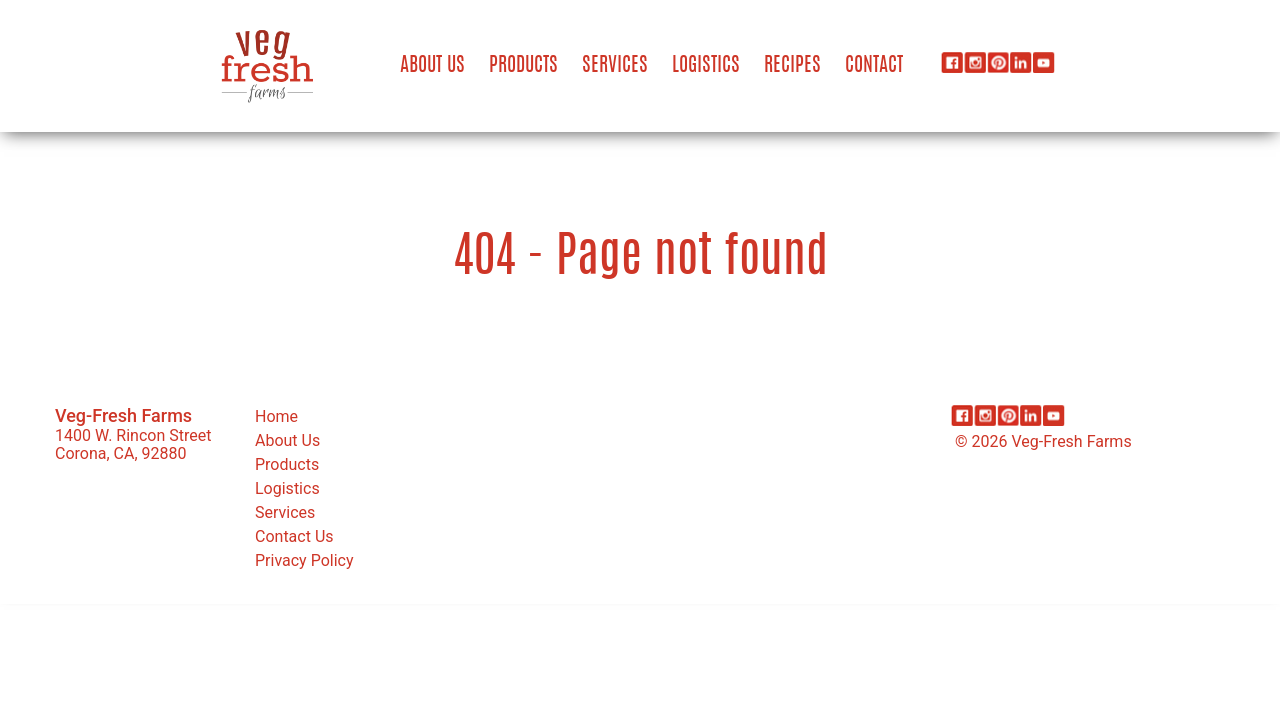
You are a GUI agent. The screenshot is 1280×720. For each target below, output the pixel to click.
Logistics (706, 66)
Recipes (792, 66)
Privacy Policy (304, 560)
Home (276, 416)
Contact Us (294, 536)
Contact (874, 66)
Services (615, 66)
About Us (432, 66)
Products (523, 66)
